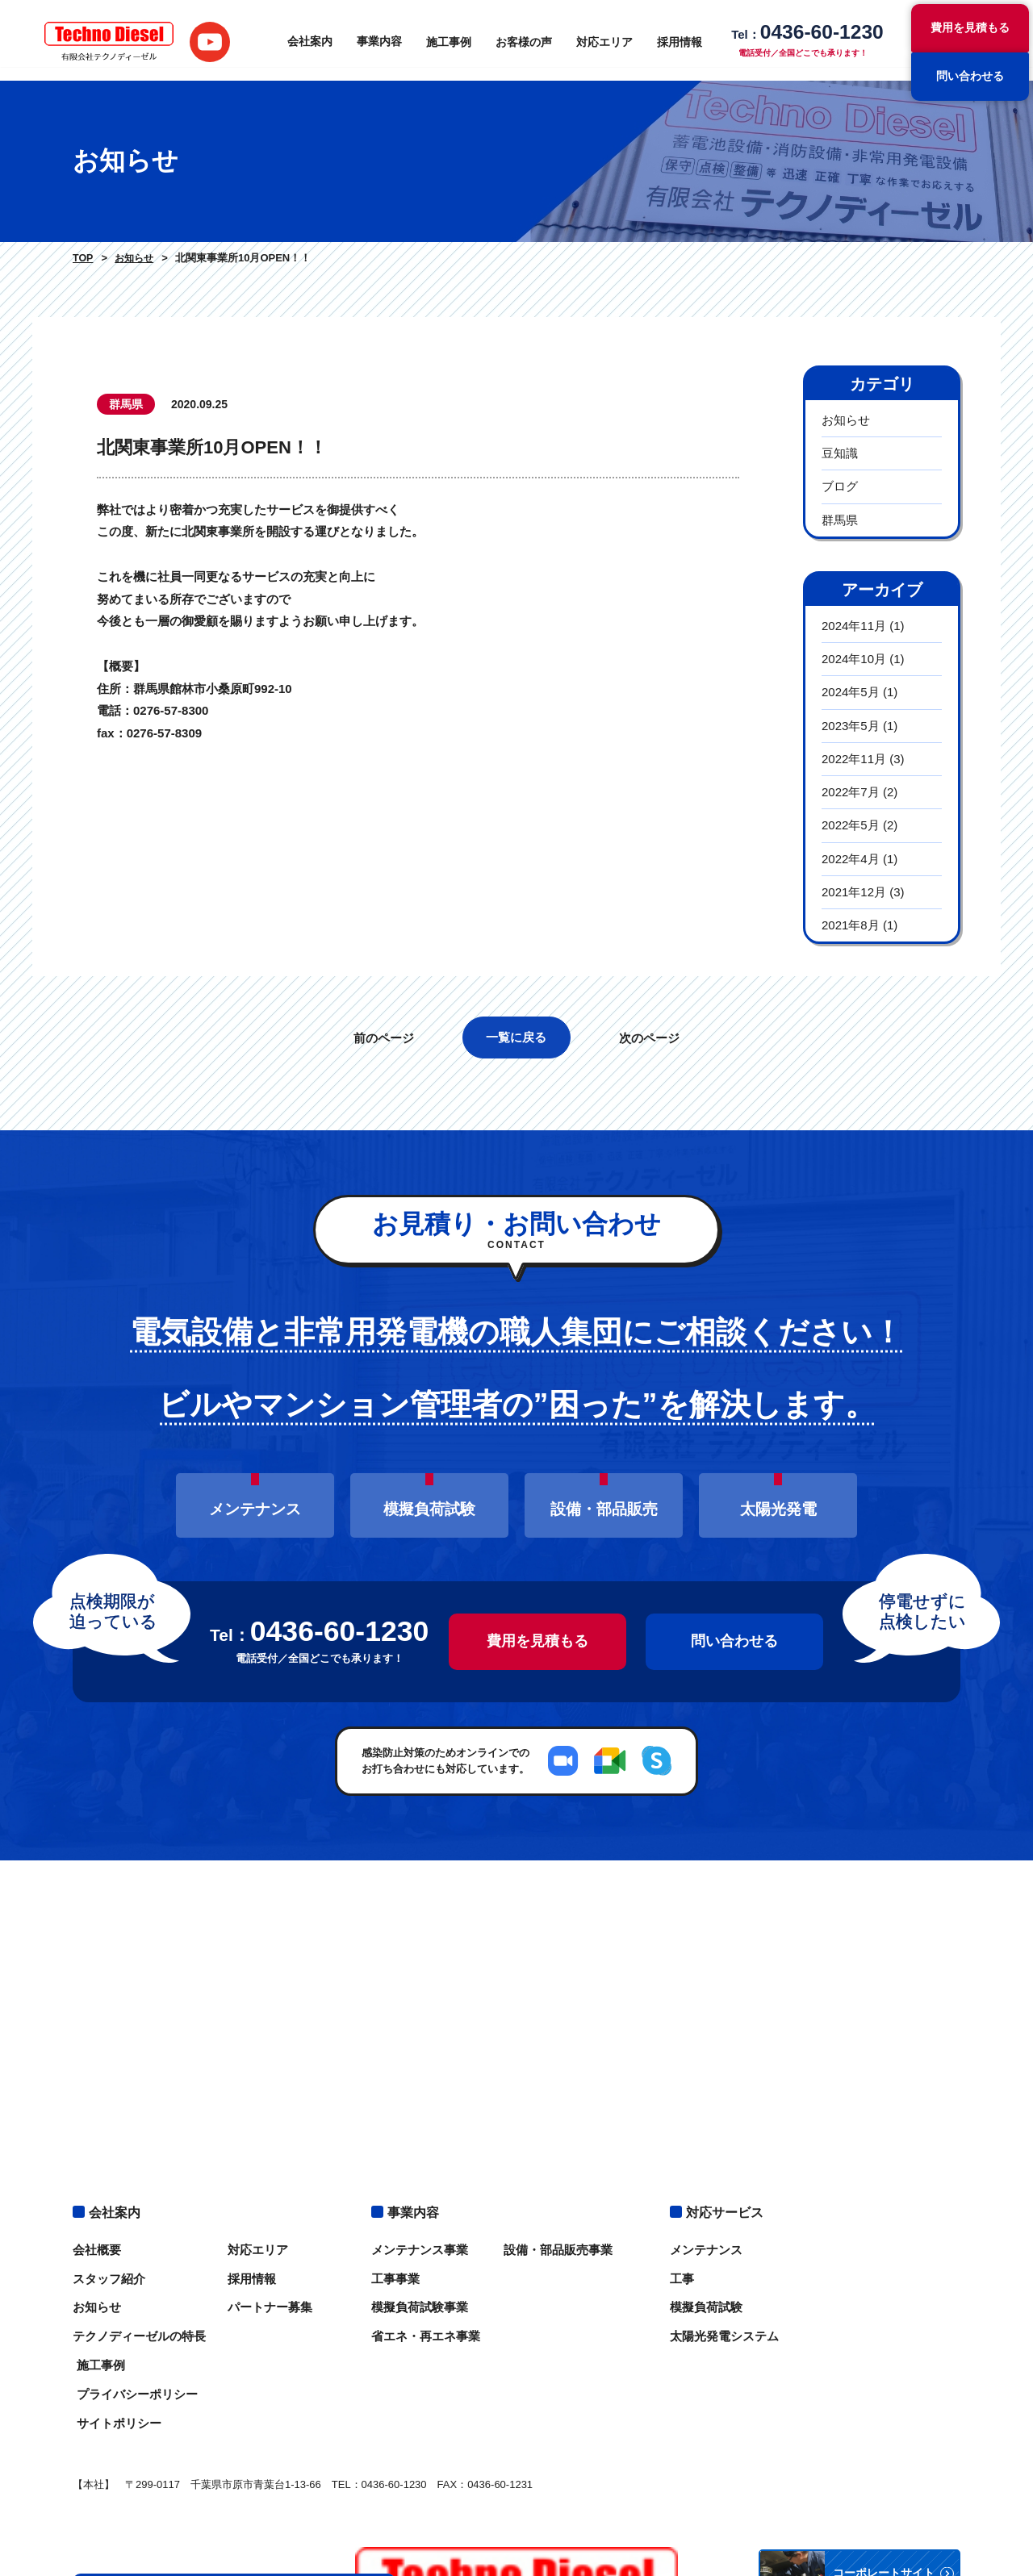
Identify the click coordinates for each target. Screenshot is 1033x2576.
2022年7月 (851, 792)
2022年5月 (851, 825)
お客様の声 (522, 40)
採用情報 (678, 40)
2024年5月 (851, 692)
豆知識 (840, 453)
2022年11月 (854, 759)
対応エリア (603, 40)
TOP (82, 258)
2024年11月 (854, 626)
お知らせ (133, 258)
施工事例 (447, 40)
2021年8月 (851, 925)
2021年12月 (854, 892)
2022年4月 (851, 859)
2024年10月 (854, 659)
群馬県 (840, 520)
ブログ (840, 486)
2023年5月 (851, 726)
